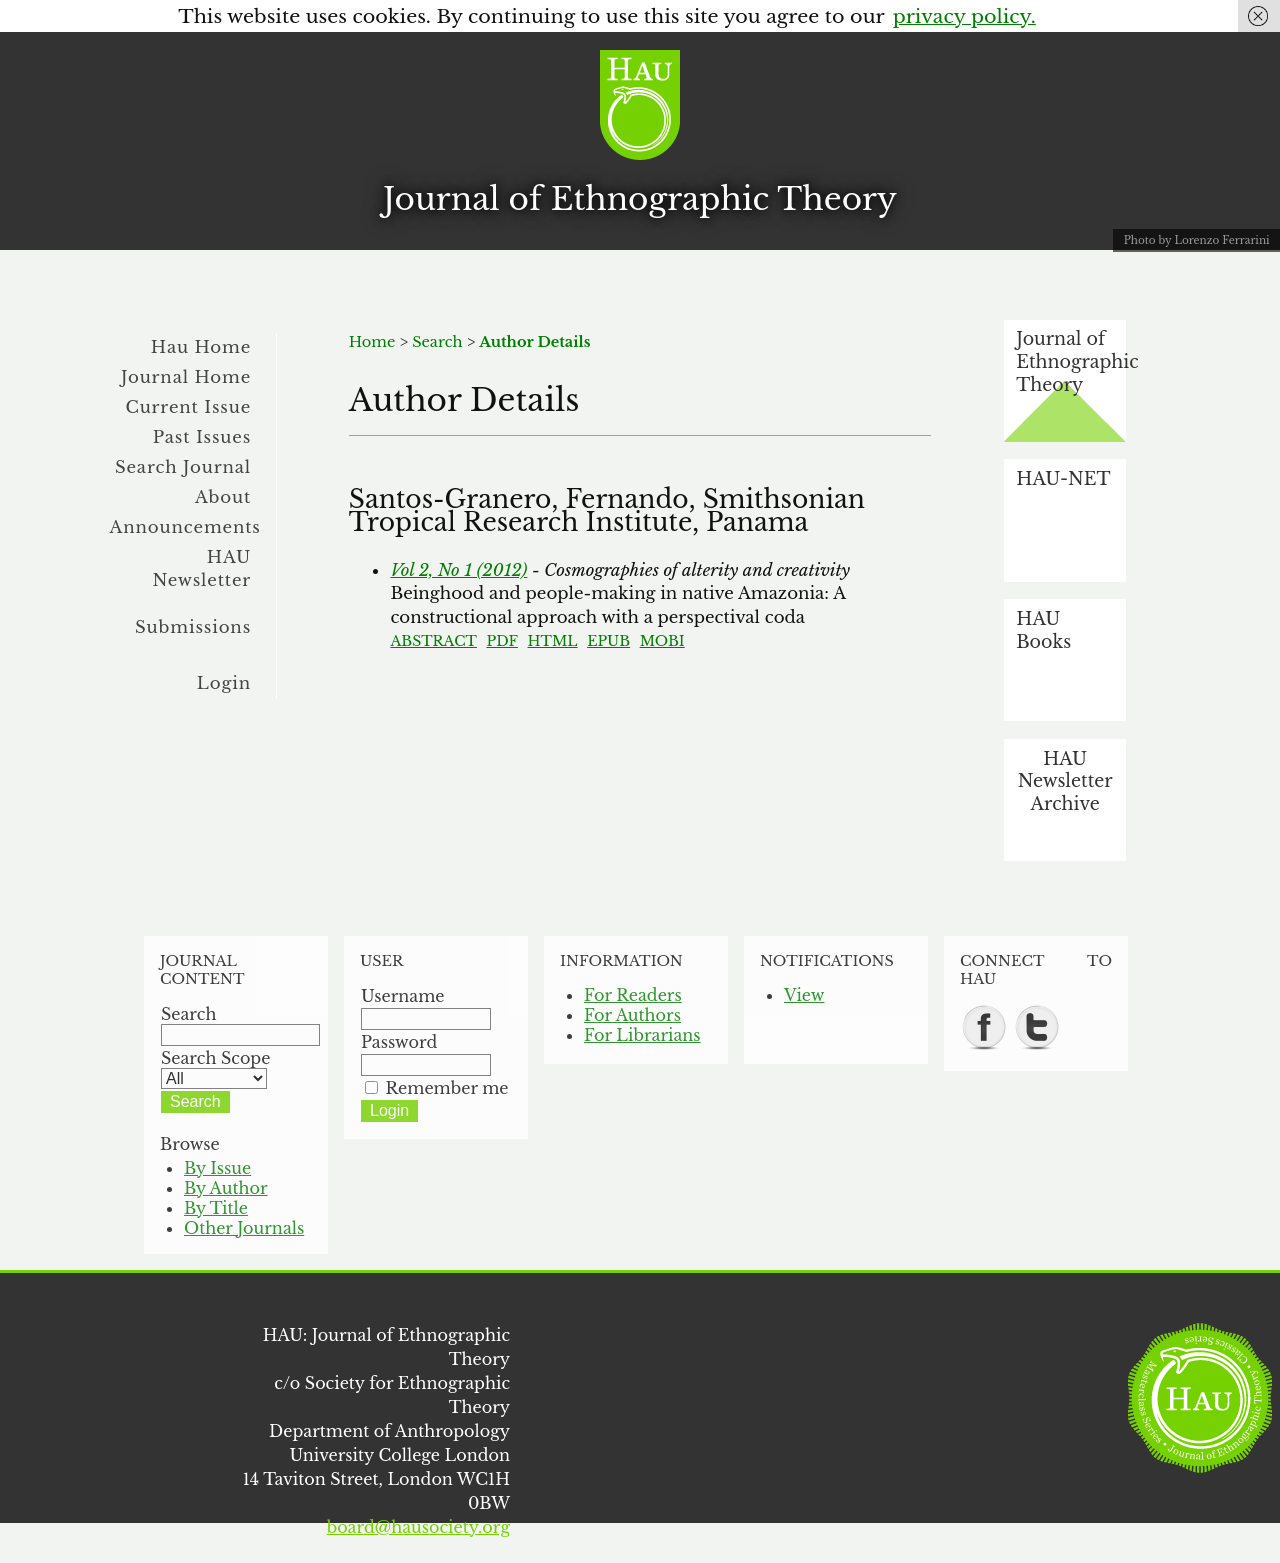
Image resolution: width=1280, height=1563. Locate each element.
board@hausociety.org (418, 1527)
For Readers (633, 995)
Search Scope (215, 1068)
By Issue (217, 1168)
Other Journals (244, 1228)
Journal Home (186, 377)
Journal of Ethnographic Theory (640, 199)
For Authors (632, 1015)
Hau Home (201, 347)
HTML (553, 641)
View (804, 995)
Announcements (185, 527)
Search (437, 342)
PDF (501, 641)
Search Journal (183, 467)
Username (403, 996)
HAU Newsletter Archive (1065, 781)
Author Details (534, 342)
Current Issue (188, 407)
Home (372, 342)
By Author (226, 1188)
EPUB (608, 641)
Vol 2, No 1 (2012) (458, 570)
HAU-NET (1063, 479)
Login (224, 683)
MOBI (662, 641)
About (223, 497)
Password (399, 1042)
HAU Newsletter (201, 568)
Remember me (447, 1088)
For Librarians (642, 1035)
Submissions (193, 627)
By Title (216, 1208)
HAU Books (1043, 630)
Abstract (433, 641)
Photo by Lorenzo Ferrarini (1197, 240)
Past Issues (202, 437)
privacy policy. (964, 16)
